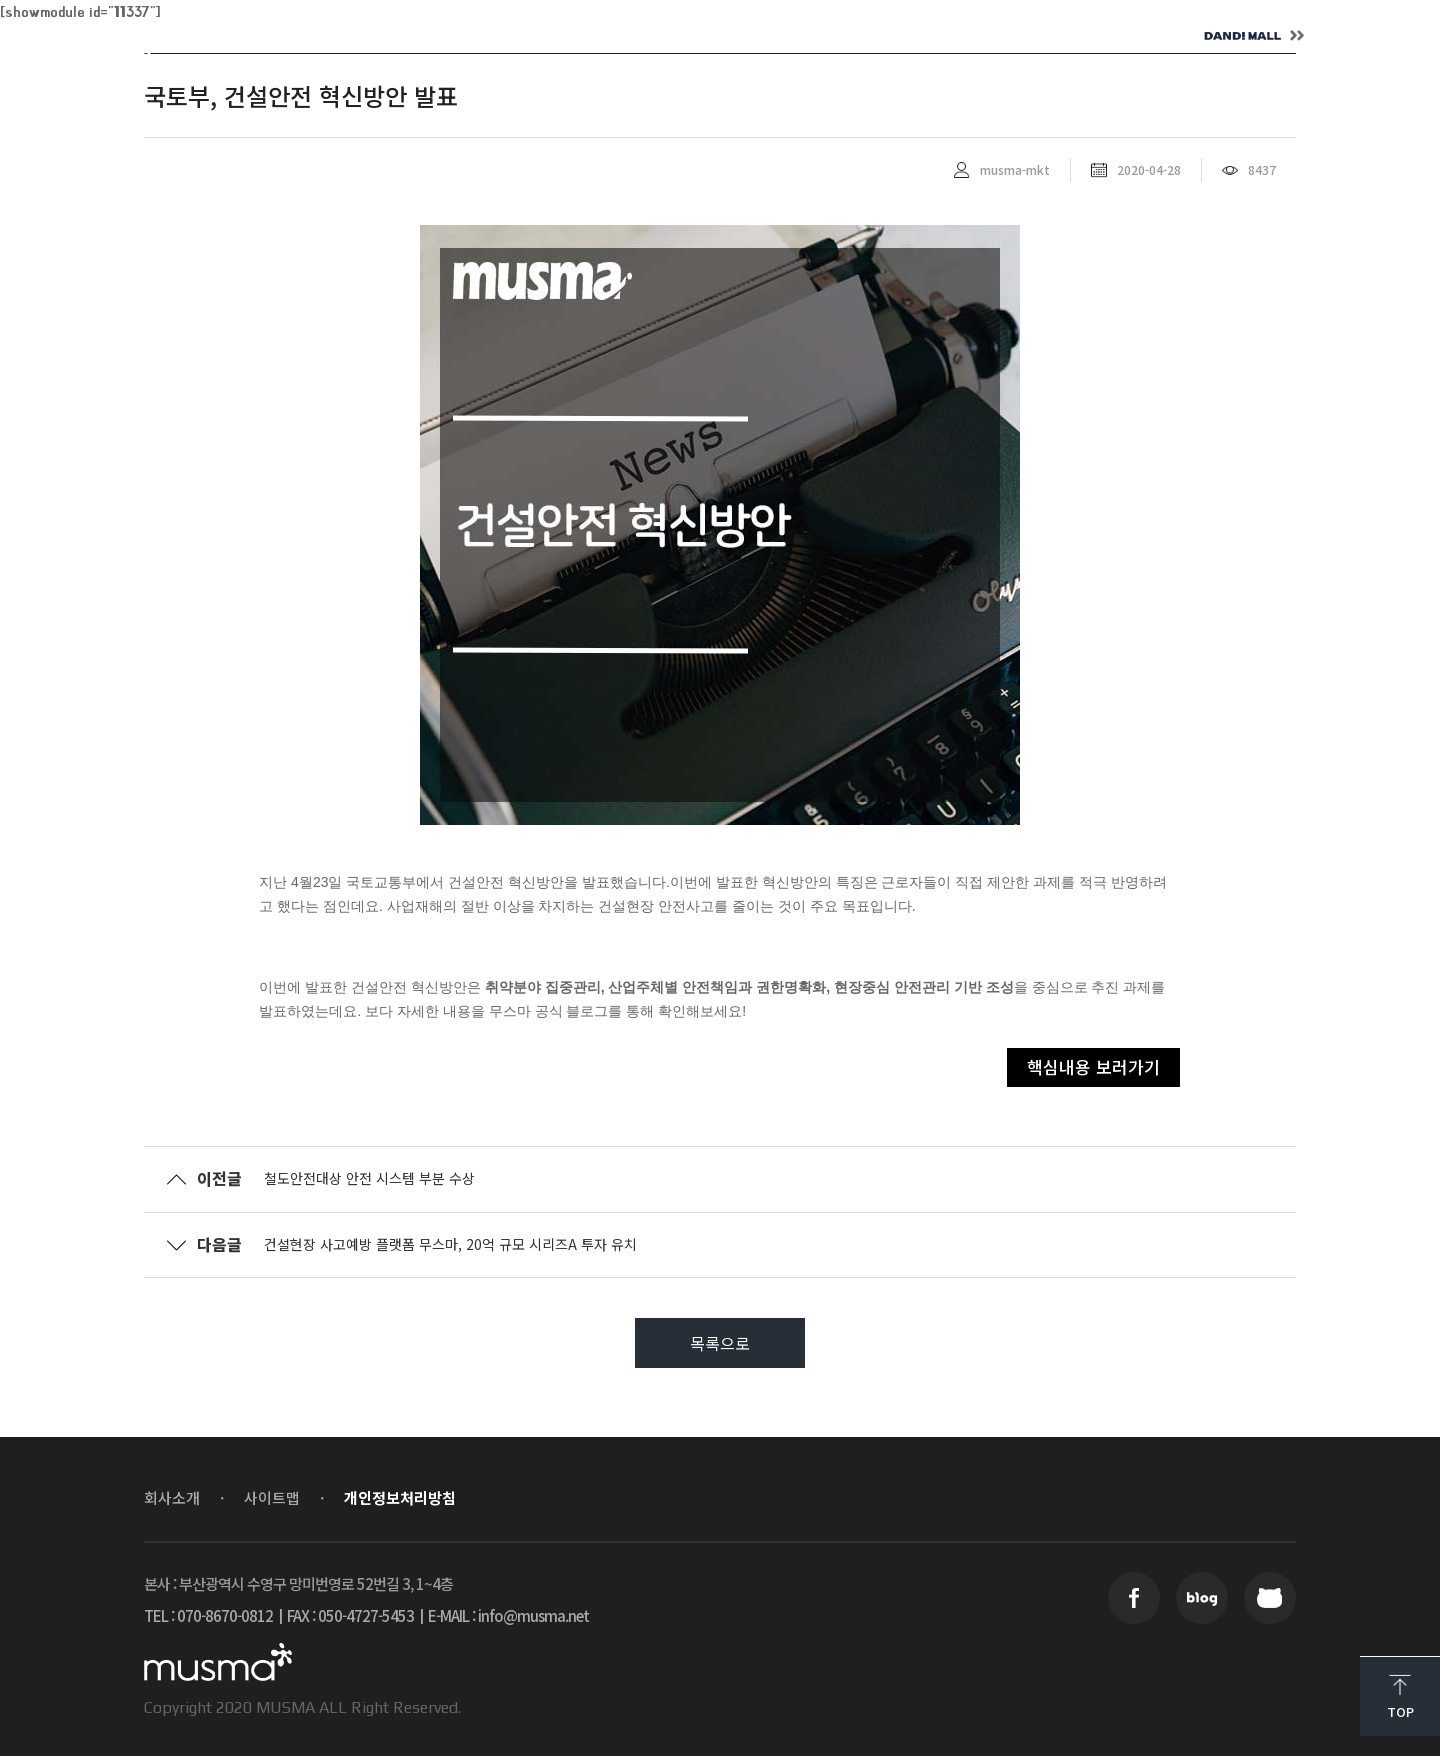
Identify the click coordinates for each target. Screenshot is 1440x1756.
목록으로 (720, 1343)
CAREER (809, 36)
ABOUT (391, 36)
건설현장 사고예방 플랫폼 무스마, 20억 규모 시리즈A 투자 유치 (450, 1244)
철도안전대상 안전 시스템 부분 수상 (369, 1178)
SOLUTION (535, 36)
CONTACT (956, 36)
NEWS (677, 36)
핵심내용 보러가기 (1093, 1066)
